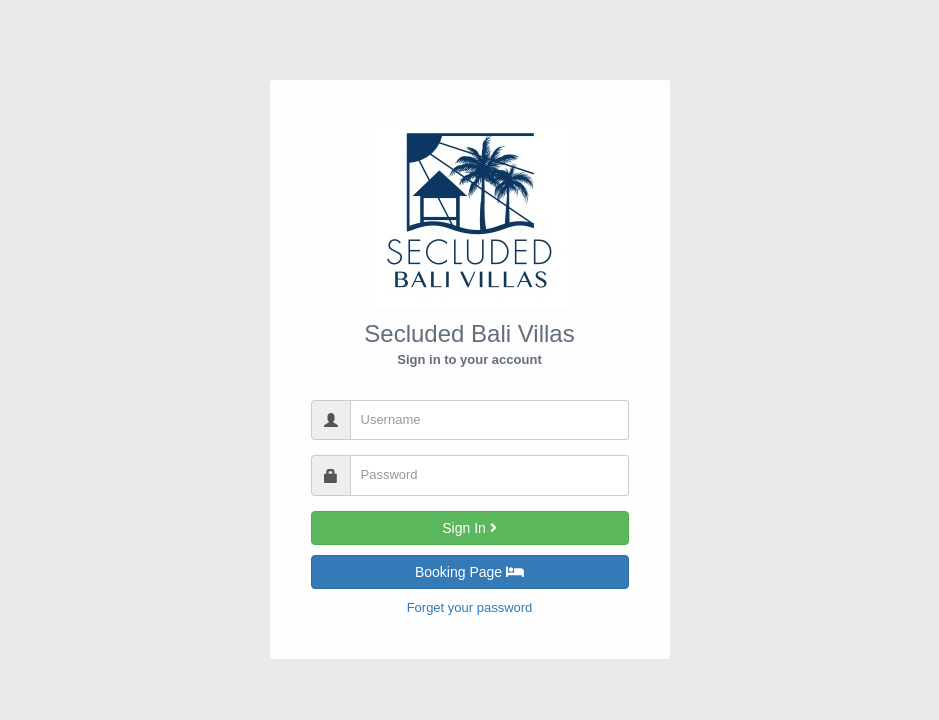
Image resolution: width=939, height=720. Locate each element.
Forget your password (470, 607)
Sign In (469, 528)
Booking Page (469, 572)
